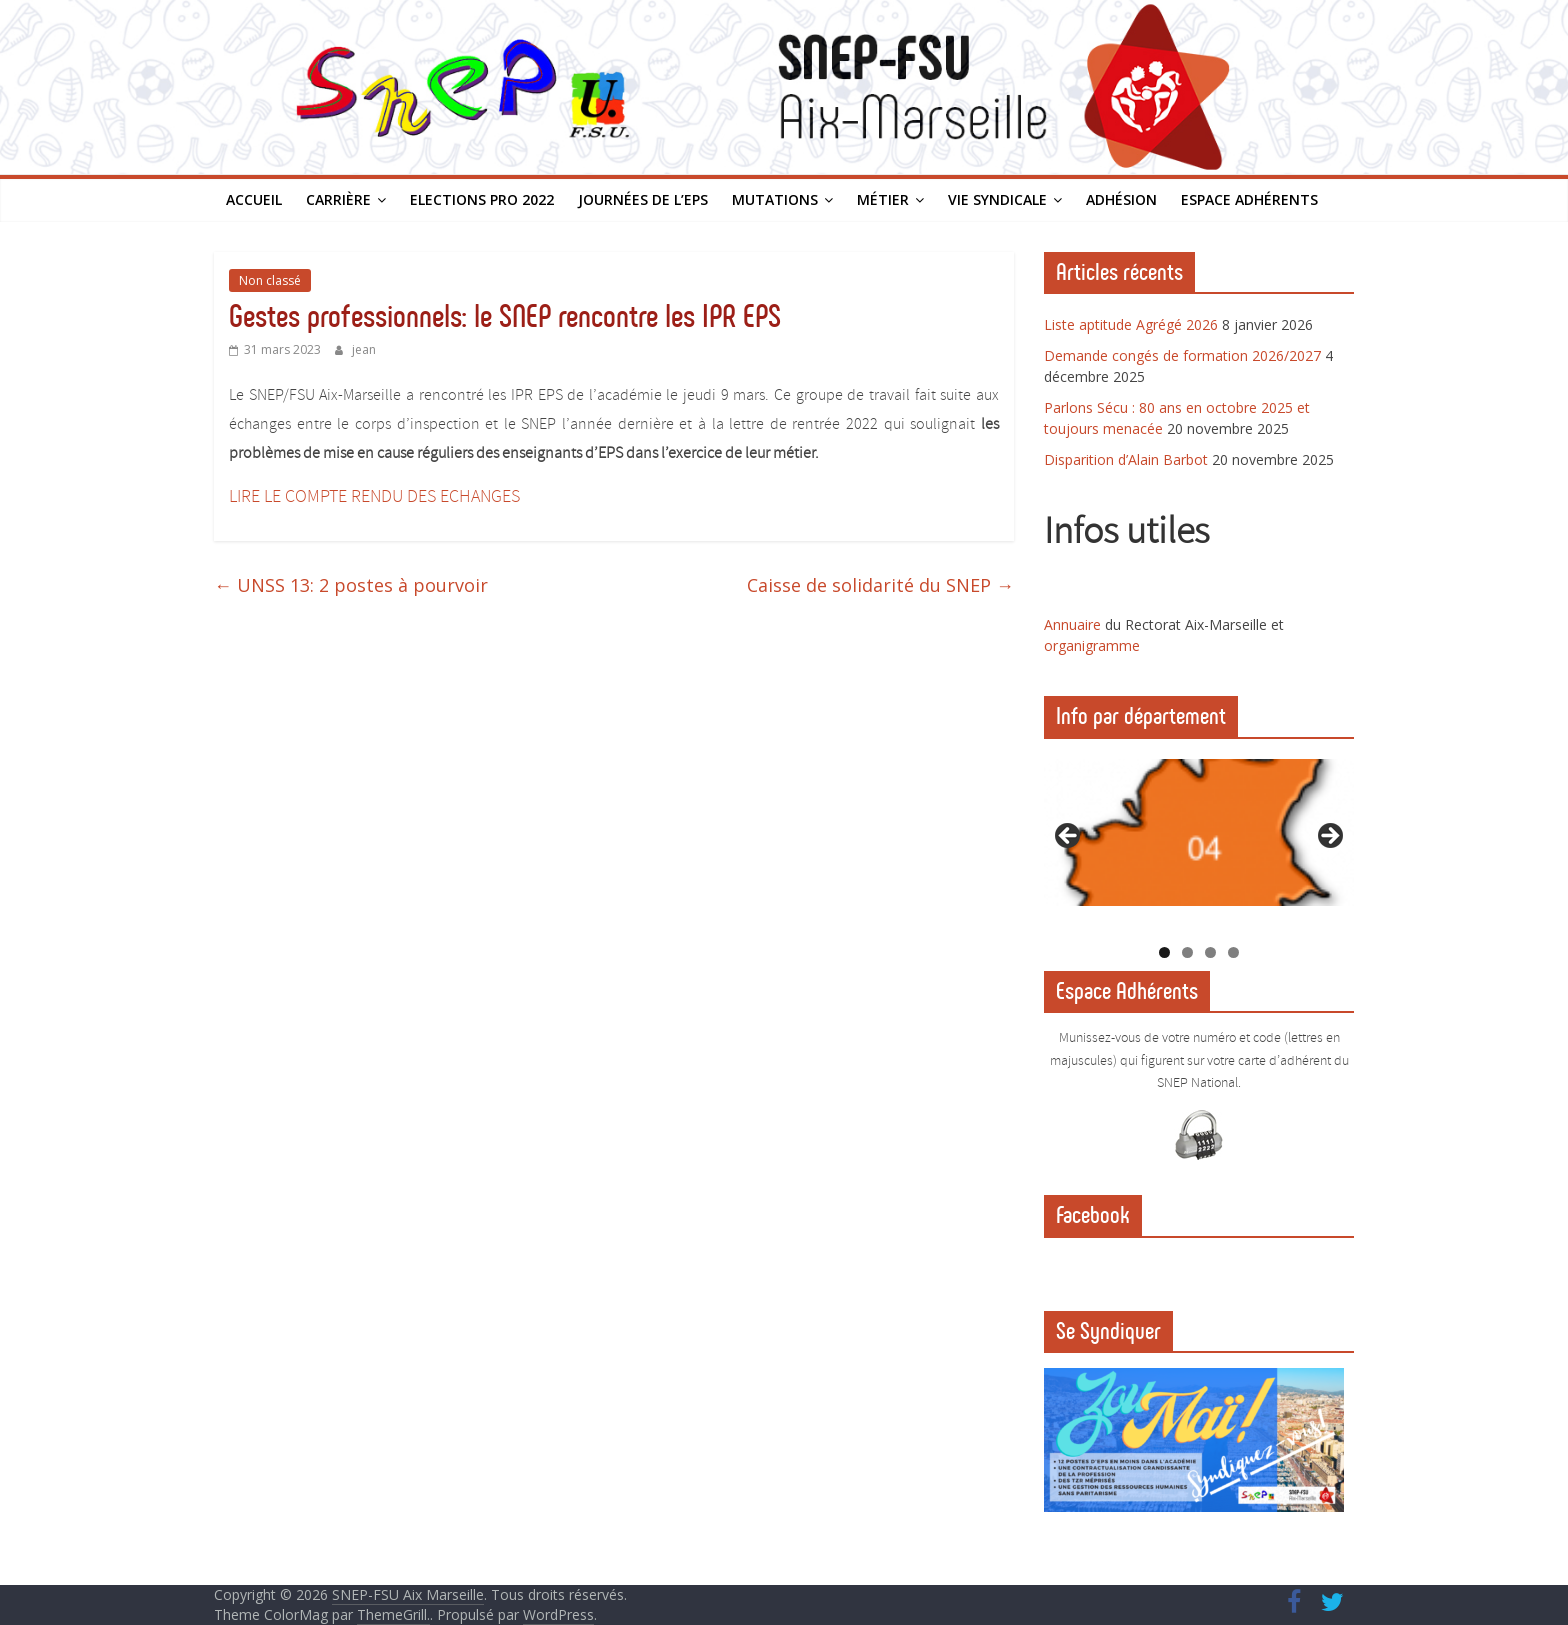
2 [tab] (1187, 952)
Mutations (775, 199)
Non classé (270, 280)
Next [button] (1329, 837)
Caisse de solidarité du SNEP (880, 585)
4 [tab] (1233, 952)
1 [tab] (1164, 952)
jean (364, 349)
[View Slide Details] (1199, 832)
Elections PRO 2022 (482, 199)
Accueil (254, 199)
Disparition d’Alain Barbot (1126, 459)
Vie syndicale (997, 199)
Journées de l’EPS (643, 199)
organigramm (1088, 645)
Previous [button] (1069, 837)
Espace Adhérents (1249, 199)
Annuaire (1074, 624)
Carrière (338, 199)
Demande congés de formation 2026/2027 (1182, 355)
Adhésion (1121, 199)
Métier (883, 199)
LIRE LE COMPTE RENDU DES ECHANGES (374, 497)
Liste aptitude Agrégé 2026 (1131, 324)
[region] (1199, 842)
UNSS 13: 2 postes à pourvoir (351, 585)
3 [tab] (1210, 952)
